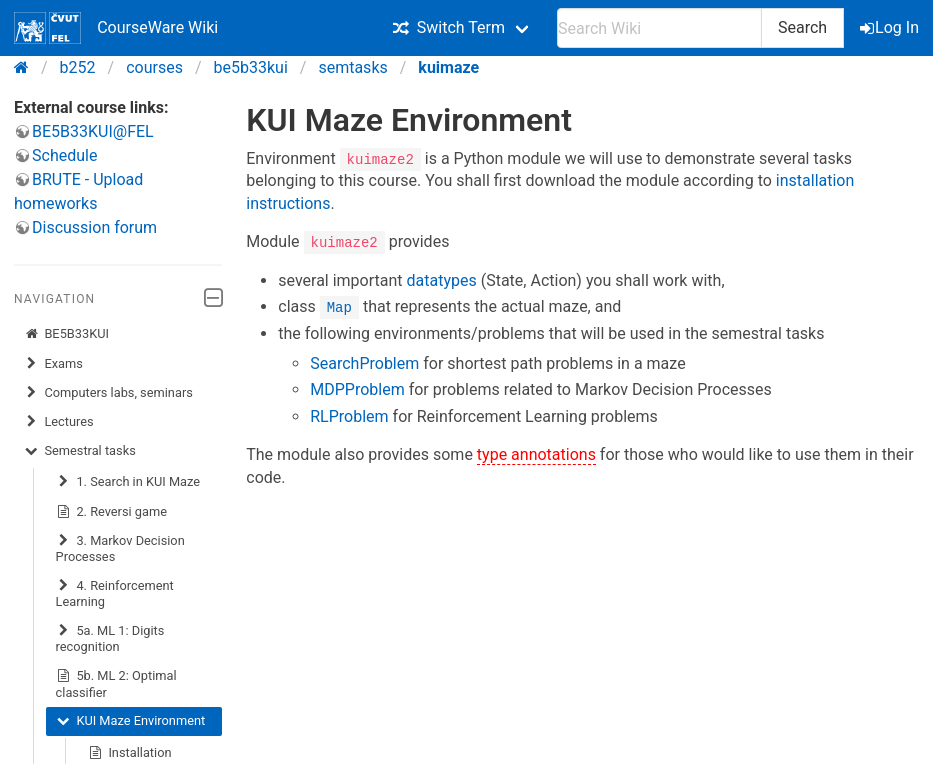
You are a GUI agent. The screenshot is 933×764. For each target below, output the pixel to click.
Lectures (59, 422)
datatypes (442, 279)
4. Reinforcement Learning (115, 593)
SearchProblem (364, 362)
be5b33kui (251, 67)
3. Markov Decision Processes (120, 548)
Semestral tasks (80, 451)
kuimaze (448, 67)
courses (154, 67)
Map (339, 306)
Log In (891, 27)
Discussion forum (94, 227)
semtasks (352, 67)
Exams (53, 364)
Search (802, 27)
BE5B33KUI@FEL (93, 131)
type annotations (536, 454)
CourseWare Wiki (116, 28)
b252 (78, 67)
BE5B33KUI (66, 334)
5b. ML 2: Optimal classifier (116, 683)
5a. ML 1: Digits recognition (110, 638)
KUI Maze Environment (131, 721)
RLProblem (349, 415)
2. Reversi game (111, 512)
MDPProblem (357, 389)
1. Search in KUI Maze (128, 482)
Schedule (64, 155)
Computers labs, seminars (108, 393)
